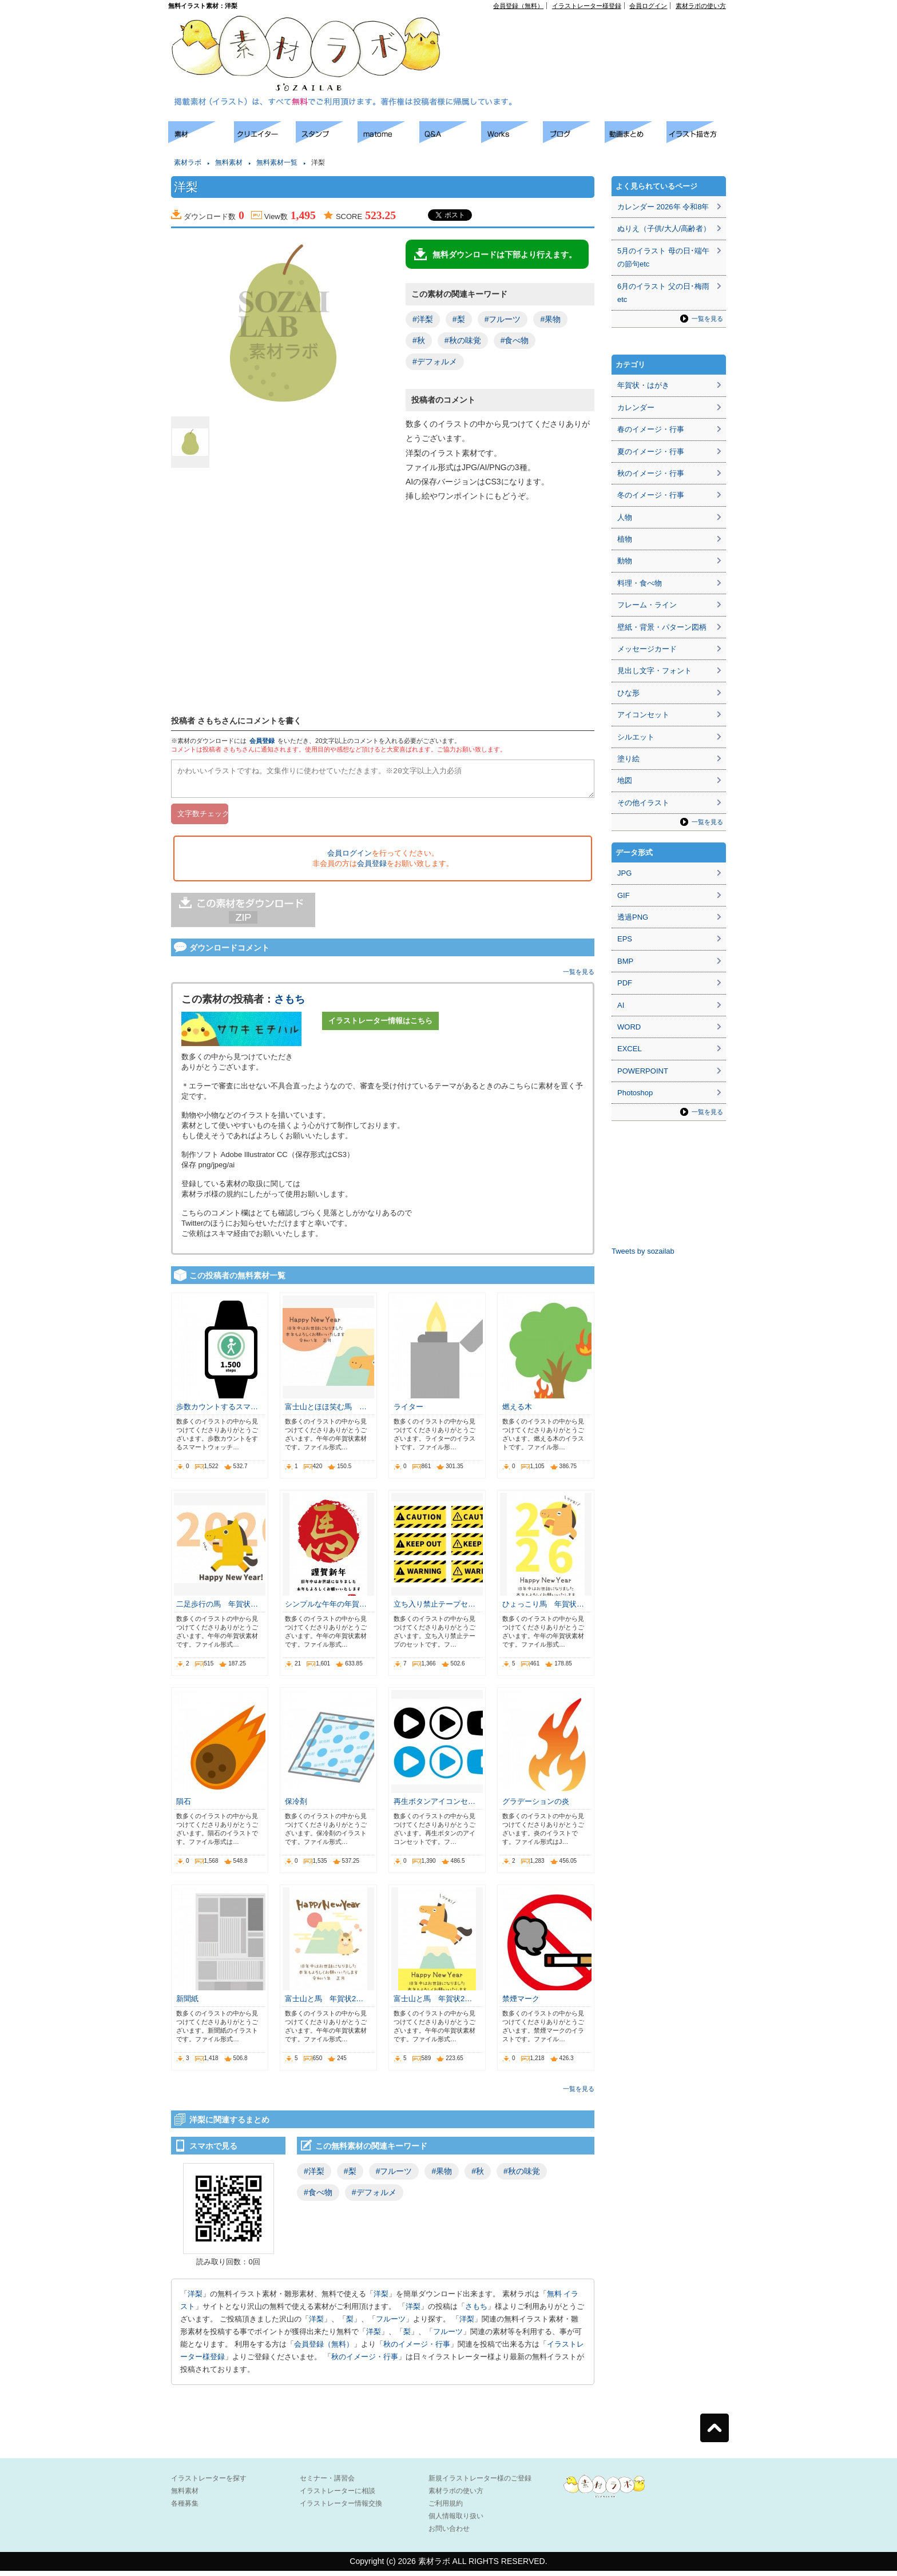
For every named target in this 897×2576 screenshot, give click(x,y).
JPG (624, 873)
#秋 (418, 340)
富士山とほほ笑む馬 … (326, 1412)
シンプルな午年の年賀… (326, 1609)
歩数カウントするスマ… (217, 1412)
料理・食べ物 (639, 583)
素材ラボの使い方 (701, 5)
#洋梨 (422, 319)
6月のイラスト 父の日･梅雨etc (663, 293)
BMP (625, 961)
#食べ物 (515, 340)
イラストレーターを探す (209, 2483)
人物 (624, 517)
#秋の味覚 (462, 340)
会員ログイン (648, 5)
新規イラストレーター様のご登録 (479, 2483)
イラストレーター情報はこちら (380, 1025)
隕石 (183, 1806)
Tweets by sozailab (643, 1251)
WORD (629, 1027)
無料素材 (229, 162)
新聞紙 (187, 2003)
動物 (624, 560)
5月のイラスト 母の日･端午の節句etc (663, 257)
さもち (289, 1004)
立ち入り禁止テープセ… (434, 1609)
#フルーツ (503, 319)
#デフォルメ (434, 361)
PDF (624, 983)
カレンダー (635, 407)
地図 (624, 780)
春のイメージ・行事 (650, 429)
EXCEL (629, 1048)
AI (620, 1005)
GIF (623, 895)
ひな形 (628, 693)
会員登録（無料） (518, 5)
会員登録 (262, 740)
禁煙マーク (520, 2003)
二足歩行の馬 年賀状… (217, 1609)
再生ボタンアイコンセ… (434, 1806)
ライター (408, 1412)
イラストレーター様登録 (586, 5)
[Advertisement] (595, 35)
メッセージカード (647, 649)
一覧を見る (578, 976)
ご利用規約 (445, 2509)
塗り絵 (628, 758)
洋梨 (195, 2299)
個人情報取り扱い (455, 2521)
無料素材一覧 (276, 162)
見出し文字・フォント (654, 670)
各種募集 (185, 2509)
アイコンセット (643, 714)
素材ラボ (187, 162)
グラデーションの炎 (535, 1806)
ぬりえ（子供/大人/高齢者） (664, 228)
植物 (624, 539)
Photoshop (635, 1092)
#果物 (550, 319)
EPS (624, 939)
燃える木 (517, 1412)
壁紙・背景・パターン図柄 (662, 627)
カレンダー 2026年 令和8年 (663, 206)
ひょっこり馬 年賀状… (543, 1609)
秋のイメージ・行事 (416, 2349)
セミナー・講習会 (327, 2483)
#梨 (459, 319)
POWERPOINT (642, 1071)
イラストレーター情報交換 (341, 2509)
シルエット (635, 737)
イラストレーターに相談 (337, 2496)
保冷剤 (296, 1806)
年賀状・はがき (643, 385)
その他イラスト (643, 802)
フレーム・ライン (647, 605)
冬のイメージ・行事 (650, 495)
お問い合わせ (449, 2534)
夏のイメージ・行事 (650, 451)
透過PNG (632, 917)
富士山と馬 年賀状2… (324, 2003)
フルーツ (391, 2324)
